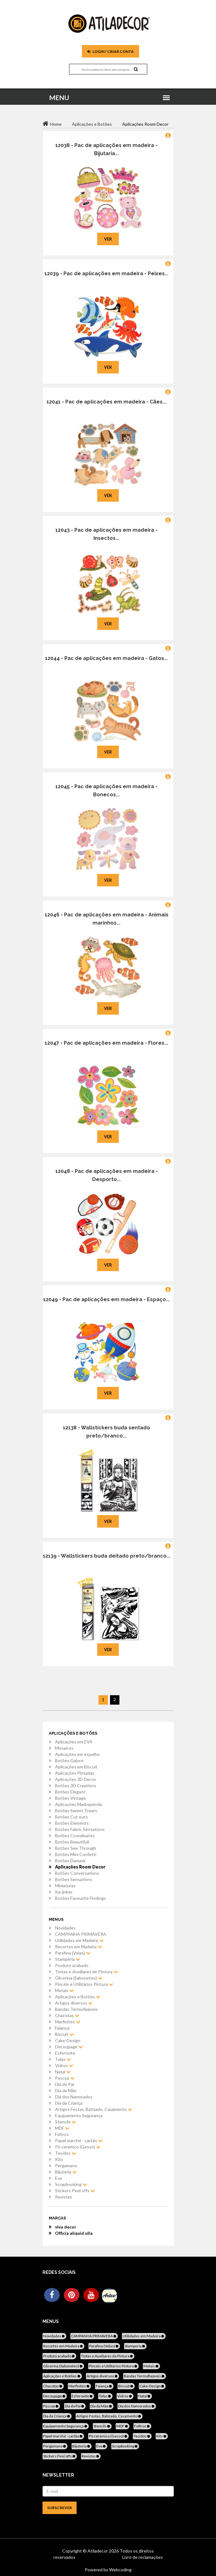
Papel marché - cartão (79, 2140)
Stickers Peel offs (75, 2190)
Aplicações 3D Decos (75, 1779)
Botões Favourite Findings (80, 1898)
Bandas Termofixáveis (76, 2009)
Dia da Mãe (65, 2090)
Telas (63, 2059)
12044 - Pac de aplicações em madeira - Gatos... (106, 658)
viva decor (65, 2226)
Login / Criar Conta (110, 51)
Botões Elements (72, 1823)
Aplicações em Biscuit (76, 1766)
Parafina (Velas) (72, 1952)
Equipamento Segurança (79, 2115)
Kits (59, 2159)
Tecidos (65, 2153)
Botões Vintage (70, 1798)
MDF (62, 2128)
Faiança (62, 2028)
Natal (63, 2071)
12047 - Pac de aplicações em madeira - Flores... (106, 1043)
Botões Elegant (70, 1791)
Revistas (63, 2196)
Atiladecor (98, 2550)
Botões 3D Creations (75, 1785)
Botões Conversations (77, 1873)
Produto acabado (71, 1965)
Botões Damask (70, 1860)
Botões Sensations (73, 1879)
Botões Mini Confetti (75, 1854)
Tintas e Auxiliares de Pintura (86, 1971)
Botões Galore (69, 1760)
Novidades (65, 1927)
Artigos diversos (74, 2003)
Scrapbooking (71, 2184)
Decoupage (69, 2046)
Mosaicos (64, 1748)
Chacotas (67, 2015)
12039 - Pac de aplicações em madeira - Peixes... (106, 273)
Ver (108, 238)
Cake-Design (67, 2040)
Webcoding (120, 2569)
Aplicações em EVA (74, 1741)
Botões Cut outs (71, 1816)
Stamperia (67, 1959)
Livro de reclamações (142, 2557)
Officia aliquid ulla (74, 2233)
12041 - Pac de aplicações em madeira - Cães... (106, 402)
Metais (64, 1990)
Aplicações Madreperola (78, 1804)
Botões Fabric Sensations (80, 1829)
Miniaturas (65, 1885)
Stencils (65, 2121)
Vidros (64, 2065)
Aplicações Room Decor (80, 1866)
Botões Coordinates (75, 1835)
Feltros (62, 2134)
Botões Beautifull (72, 1841)
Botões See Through (75, 1848)
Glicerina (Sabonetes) (78, 1977)
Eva (58, 2178)
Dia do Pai (64, 2084)
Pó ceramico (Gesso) (77, 2146)
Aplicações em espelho (77, 1754)
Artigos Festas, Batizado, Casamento (93, 2109)
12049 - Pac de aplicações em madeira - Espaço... (106, 1299)
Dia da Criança (69, 2103)
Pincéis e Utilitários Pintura (84, 1984)
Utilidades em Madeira (79, 1940)
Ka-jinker (64, 1891)
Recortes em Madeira (78, 1946)
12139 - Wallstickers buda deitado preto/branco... (106, 1556)
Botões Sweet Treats (76, 1810)
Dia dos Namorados (74, 2096)
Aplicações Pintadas (74, 1773)
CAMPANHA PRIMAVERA (80, 1934)
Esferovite (65, 2053)
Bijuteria (66, 2171)
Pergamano (66, 2165)
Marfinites (67, 2021)
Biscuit (64, 2034)
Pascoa (64, 2078)
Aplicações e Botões (77, 1996)
